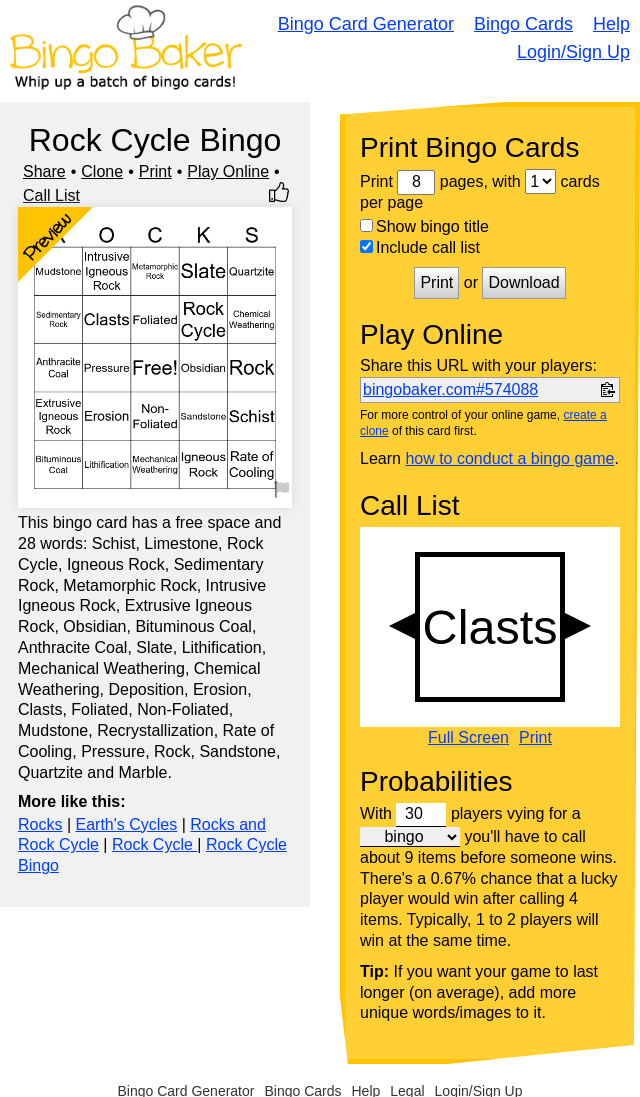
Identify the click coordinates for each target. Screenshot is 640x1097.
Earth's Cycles (127, 824)
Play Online (228, 171)
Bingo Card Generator (366, 24)
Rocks (40, 824)
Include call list (420, 247)
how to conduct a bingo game (509, 458)
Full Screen (468, 738)
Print (155, 171)
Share (44, 171)
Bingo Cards (523, 24)
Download (523, 282)
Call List (51, 195)
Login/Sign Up (573, 52)
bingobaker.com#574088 (450, 389)
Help (611, 24)
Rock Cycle (154, 844)
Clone (102, 171)
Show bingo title (424, 226)
